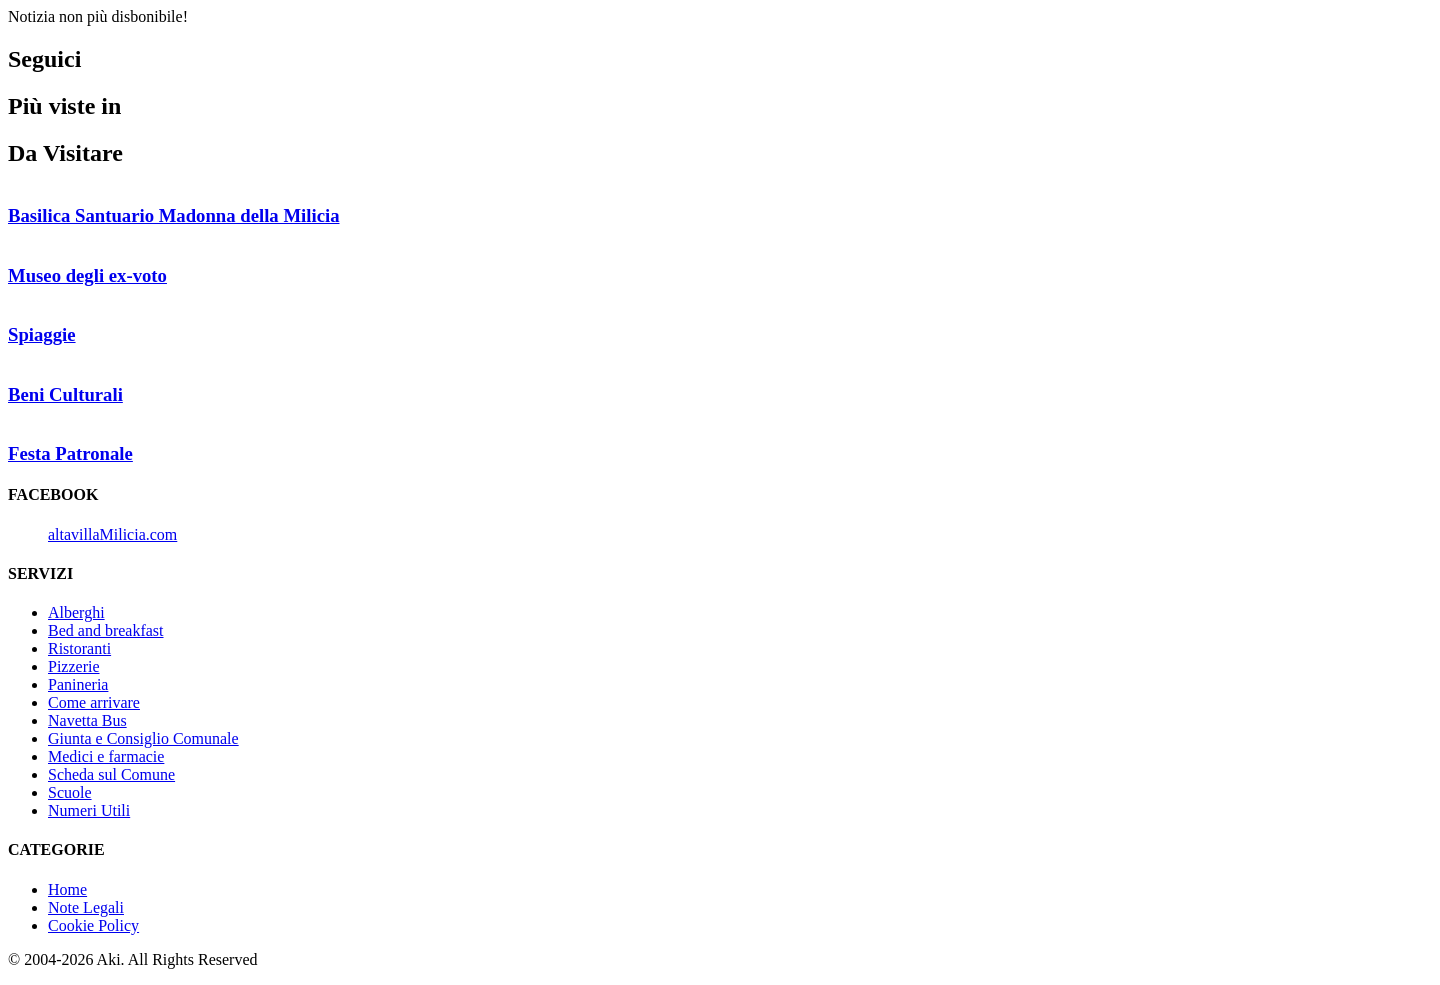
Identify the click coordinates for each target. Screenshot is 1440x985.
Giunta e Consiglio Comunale (143, 738)
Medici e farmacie (106, 756)
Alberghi (76, 612)
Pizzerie (74, 666)
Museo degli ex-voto (87, 275)
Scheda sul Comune (111, 774)
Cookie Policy (93, 925)
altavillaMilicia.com (112, 534)
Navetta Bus (87, 720)
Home (67, 889)
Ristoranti (79, 648)
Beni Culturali (65, 394)
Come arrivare (94, 702)
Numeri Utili (89, 810)
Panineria (78, 684)
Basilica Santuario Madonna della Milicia (174, 215)
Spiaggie (42, 334)
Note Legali (86, 907)
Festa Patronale (70, 453)
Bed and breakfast (106, 630)
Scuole (70, 792)
